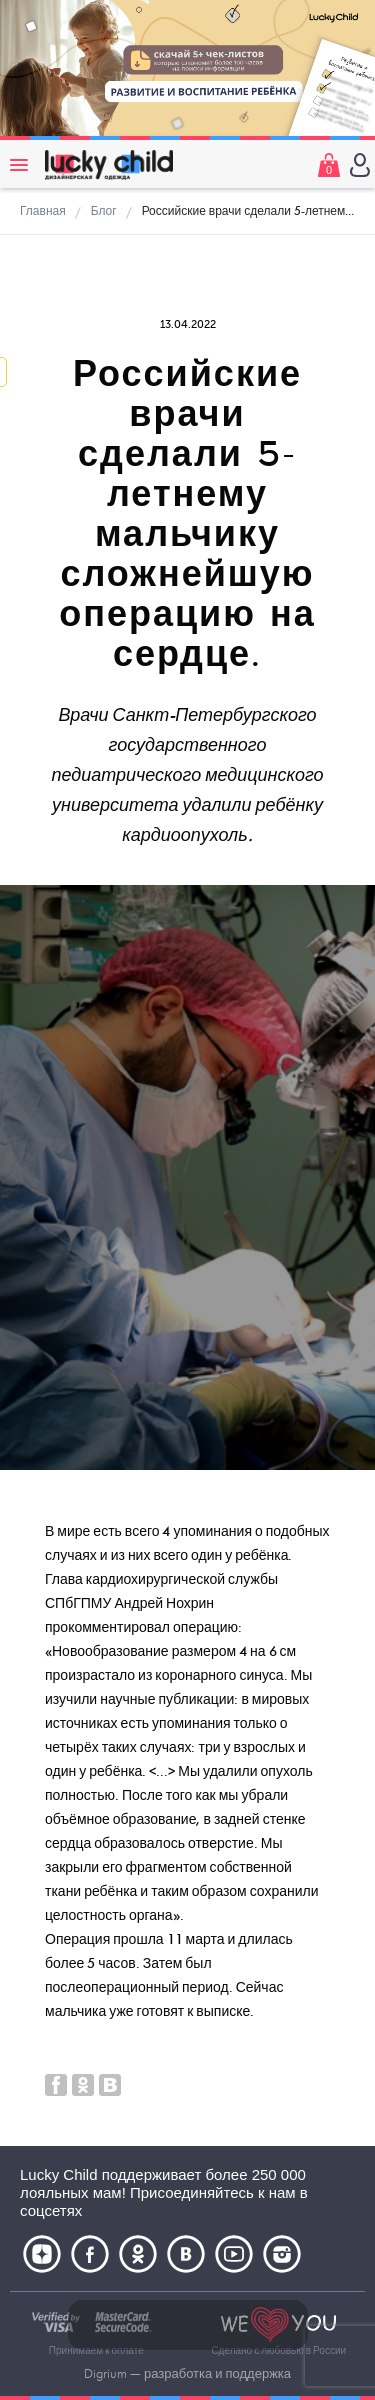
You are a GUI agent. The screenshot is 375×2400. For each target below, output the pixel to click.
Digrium (105, 2374)
